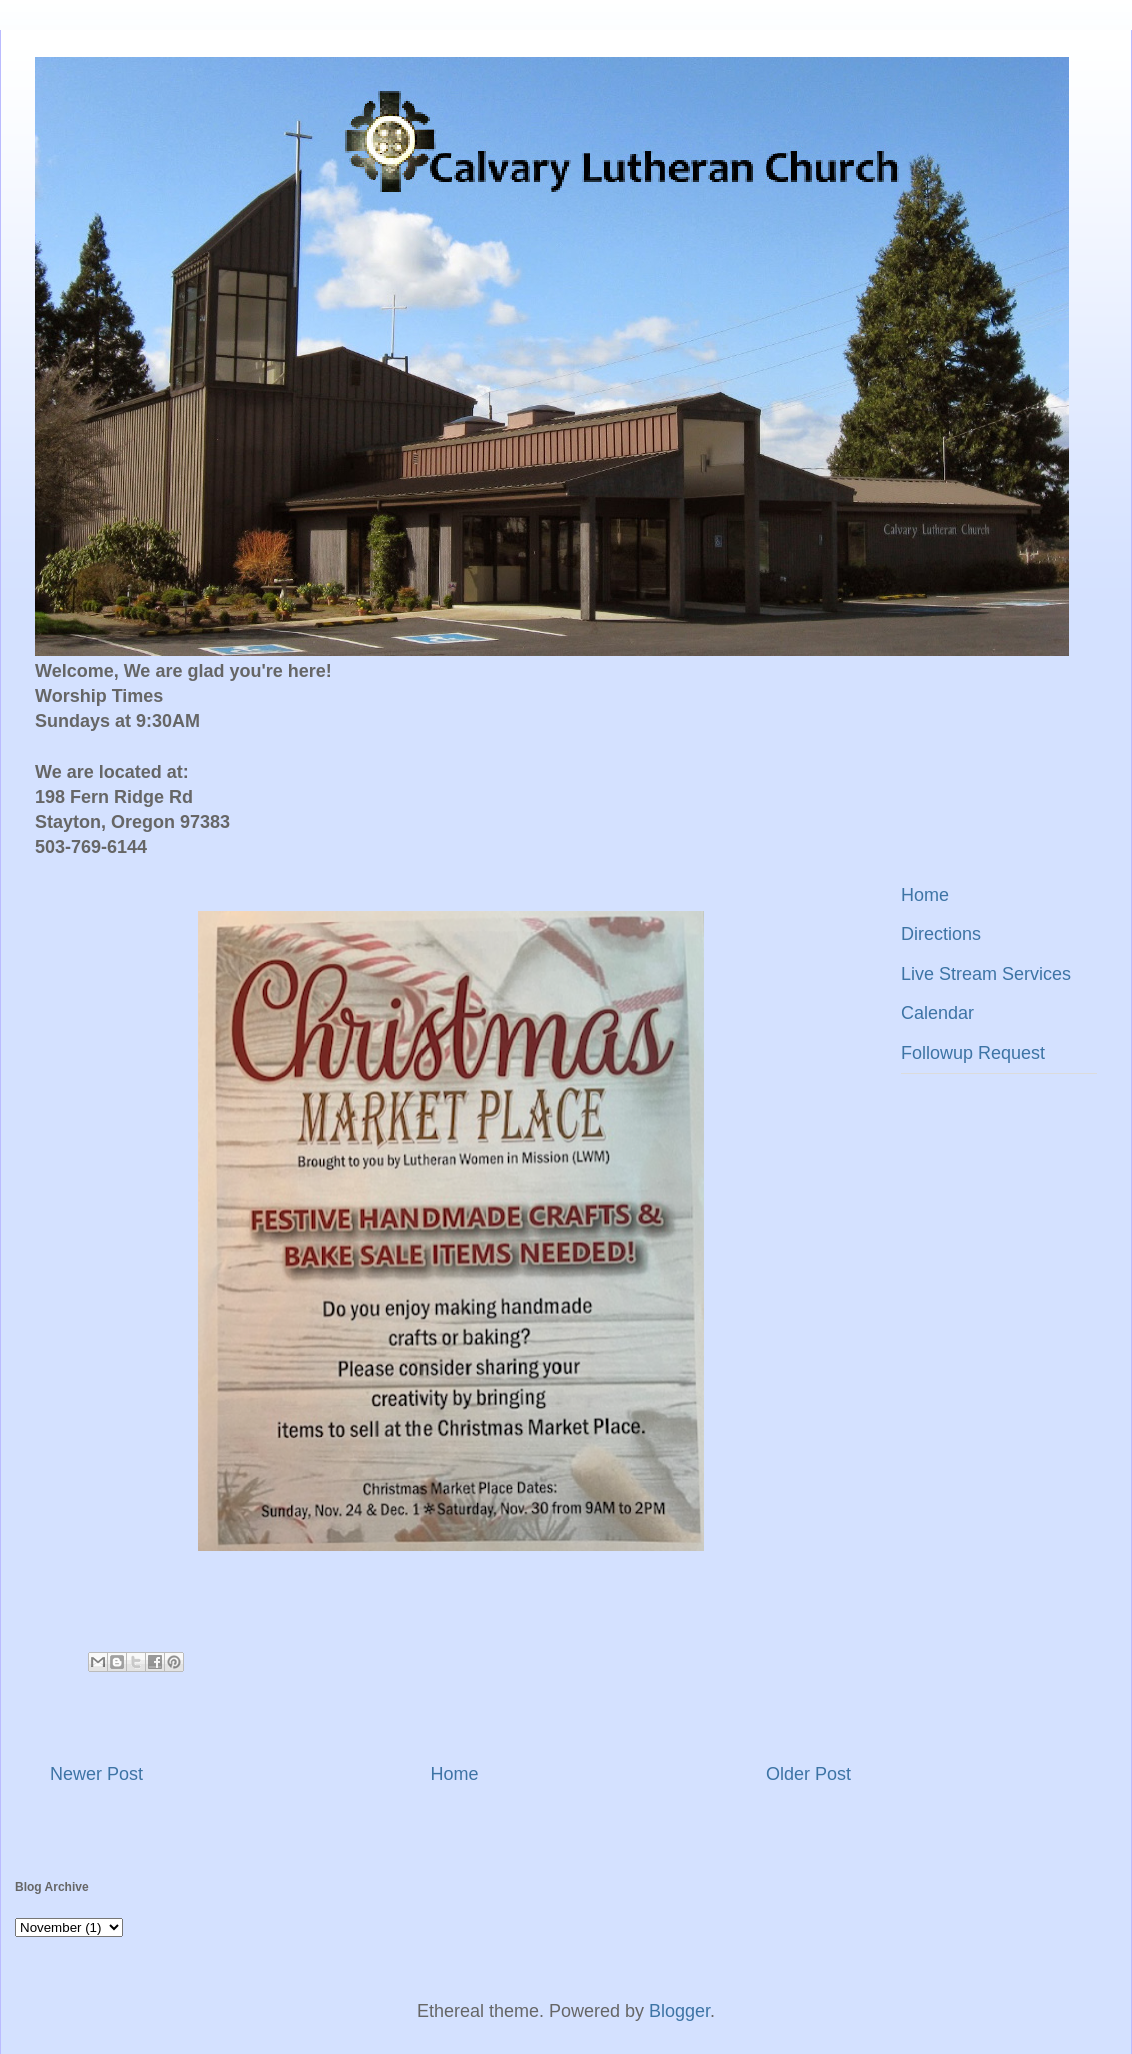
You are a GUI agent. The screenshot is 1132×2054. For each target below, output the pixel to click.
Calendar (937, 1013)
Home (454, 1774)
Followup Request (973, 1053)
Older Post (808, 1774)
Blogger (679, 2011)
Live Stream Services (986, 974)
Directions (941, 934)
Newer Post (96, 1774)
